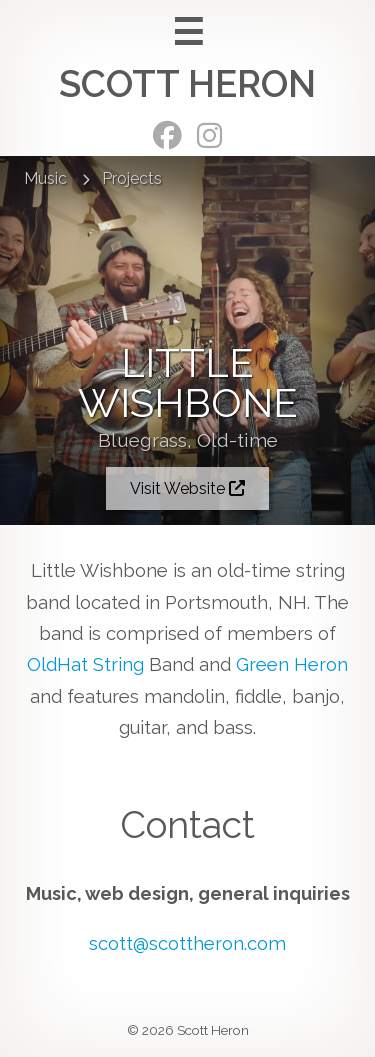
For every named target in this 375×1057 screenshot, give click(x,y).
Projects (132, 178)
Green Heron (292, 664)
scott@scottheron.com (187, 943)
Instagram (209, 135)
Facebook (167, 135)
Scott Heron (187, 84)
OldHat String (85, 664)
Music (45, 178)
